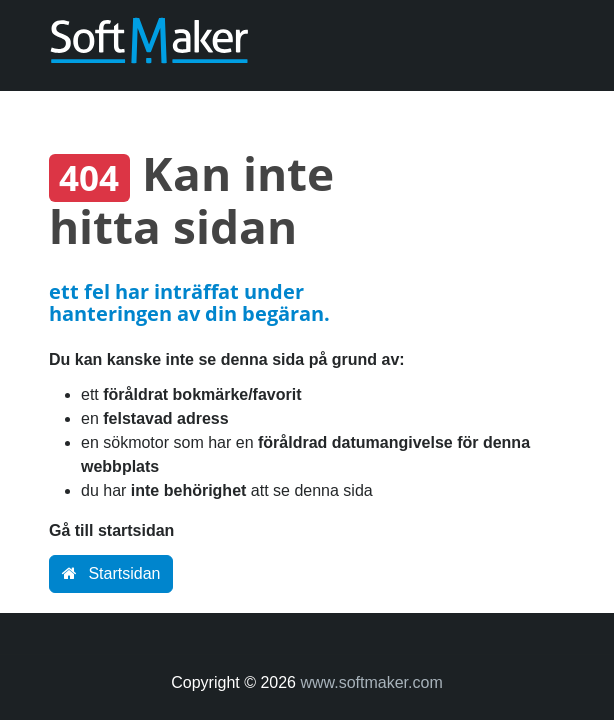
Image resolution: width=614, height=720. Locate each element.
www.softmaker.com (371, 682)
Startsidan (111, 573)
